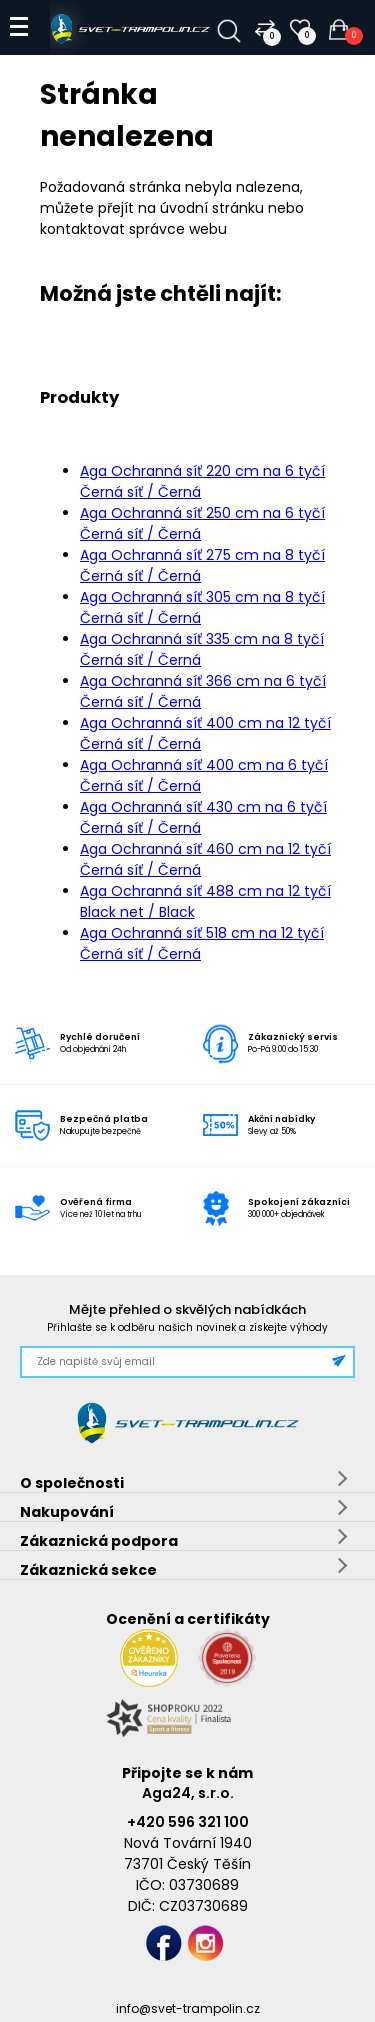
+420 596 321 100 (188, 1822)
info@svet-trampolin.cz (188, 2008)
